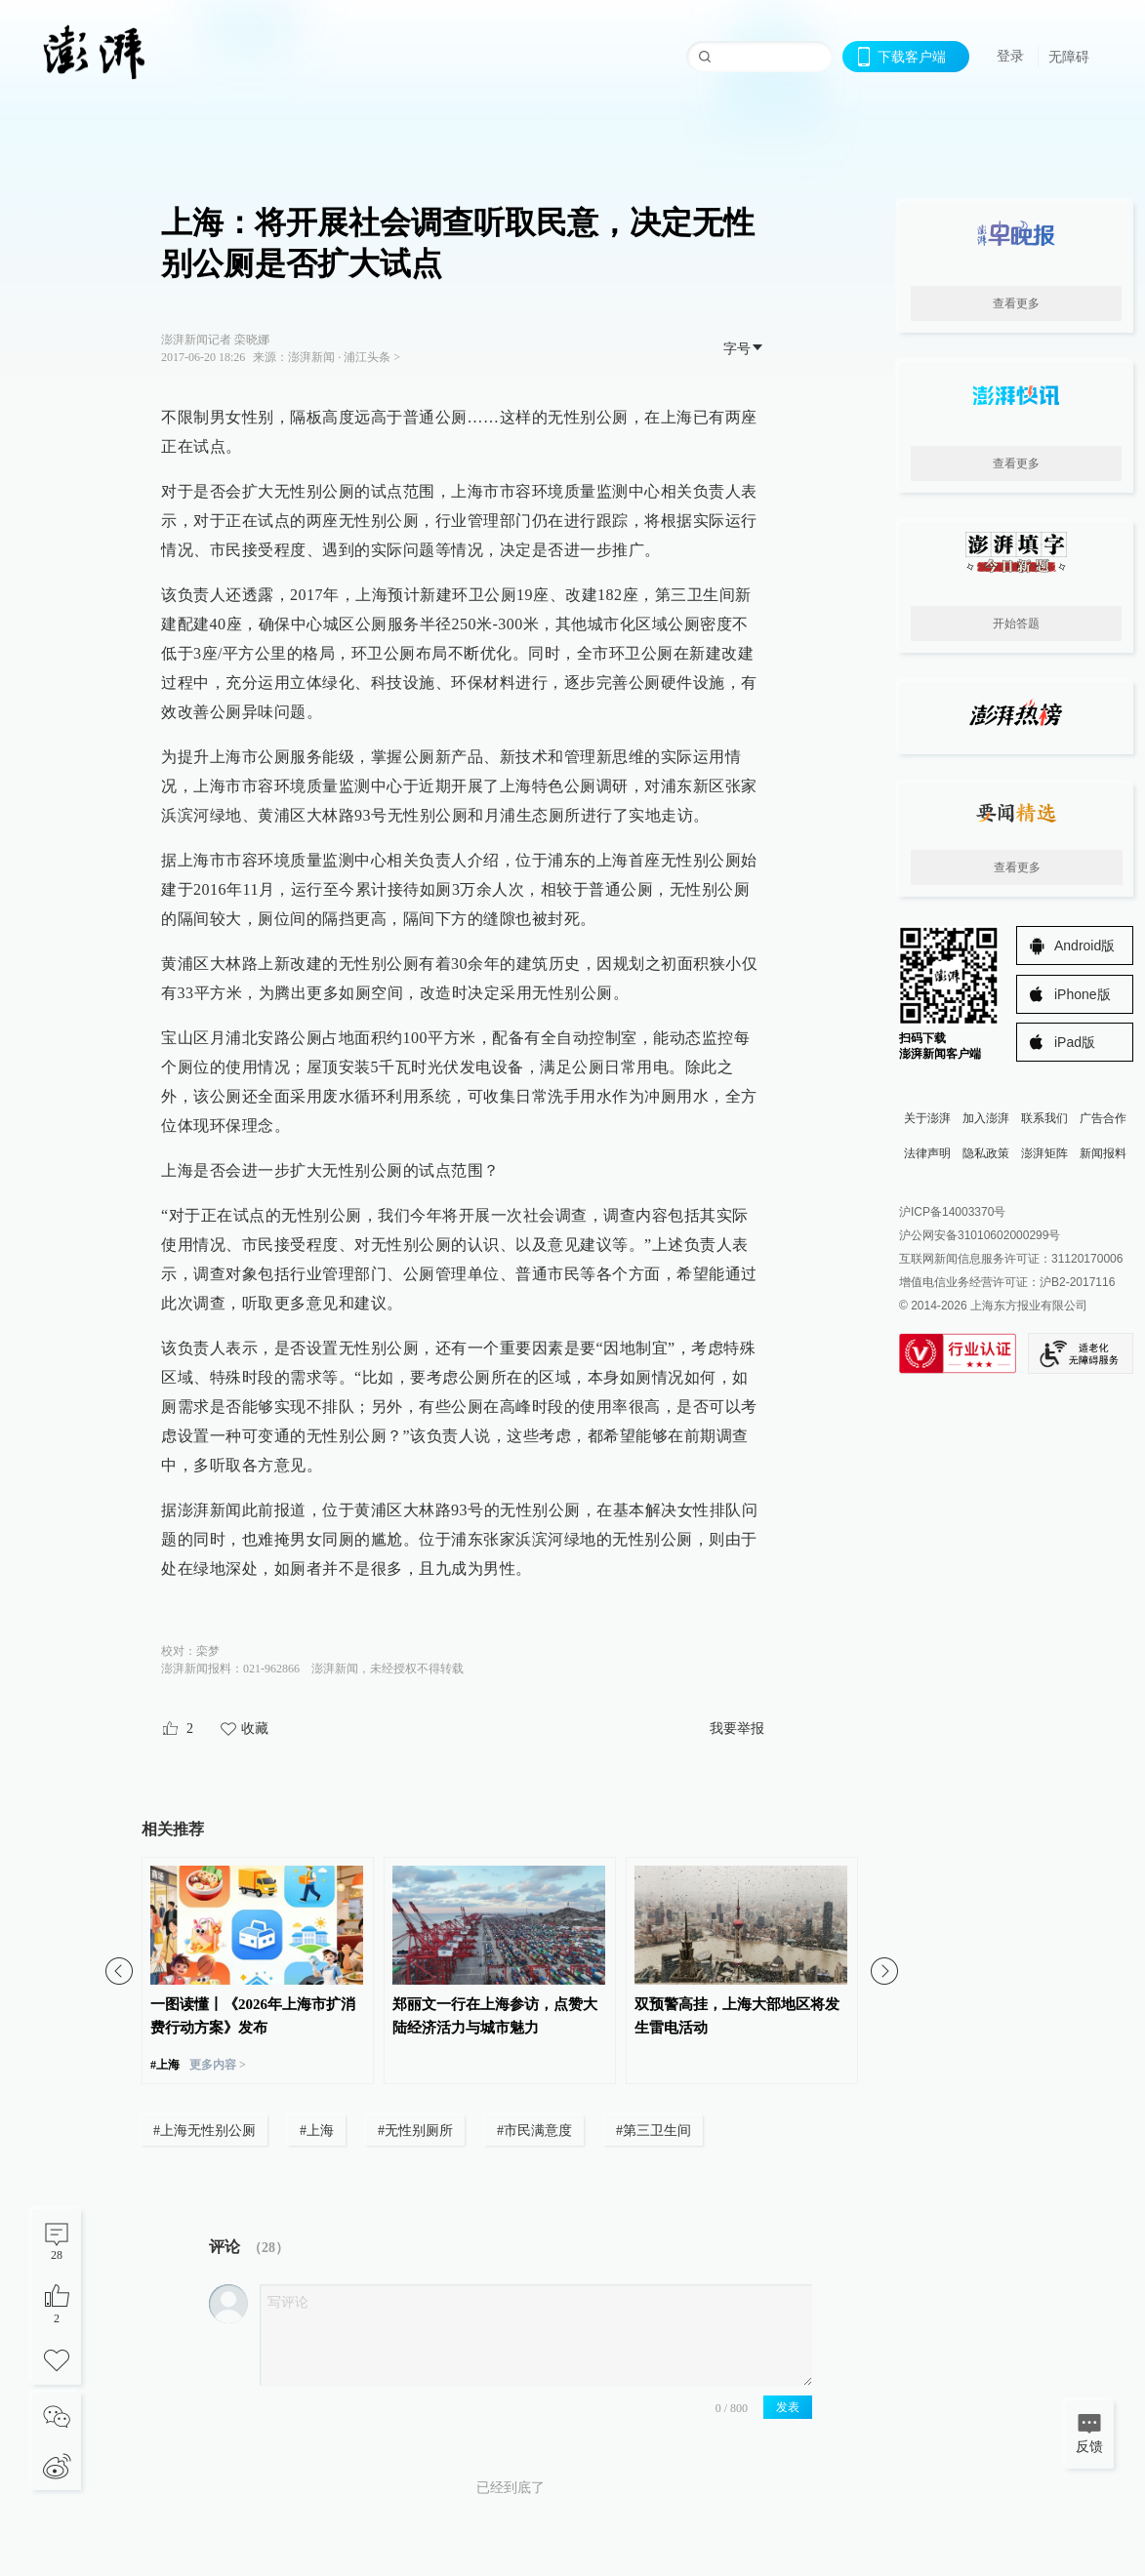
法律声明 (927, 1153)
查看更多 (1016, 303)
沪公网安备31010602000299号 (979, 1235)
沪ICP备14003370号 (952, 1212)
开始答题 (1016, 623)
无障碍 (1068, 56)
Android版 (1084, 945)
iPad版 (1074, 1042)
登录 (1010, 55)
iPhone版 (1082, 994)
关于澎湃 (927, 1118)
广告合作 (1103, 1118)
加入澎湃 (985, 1118)
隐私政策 (985, 1153)
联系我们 (1044, 1118)
